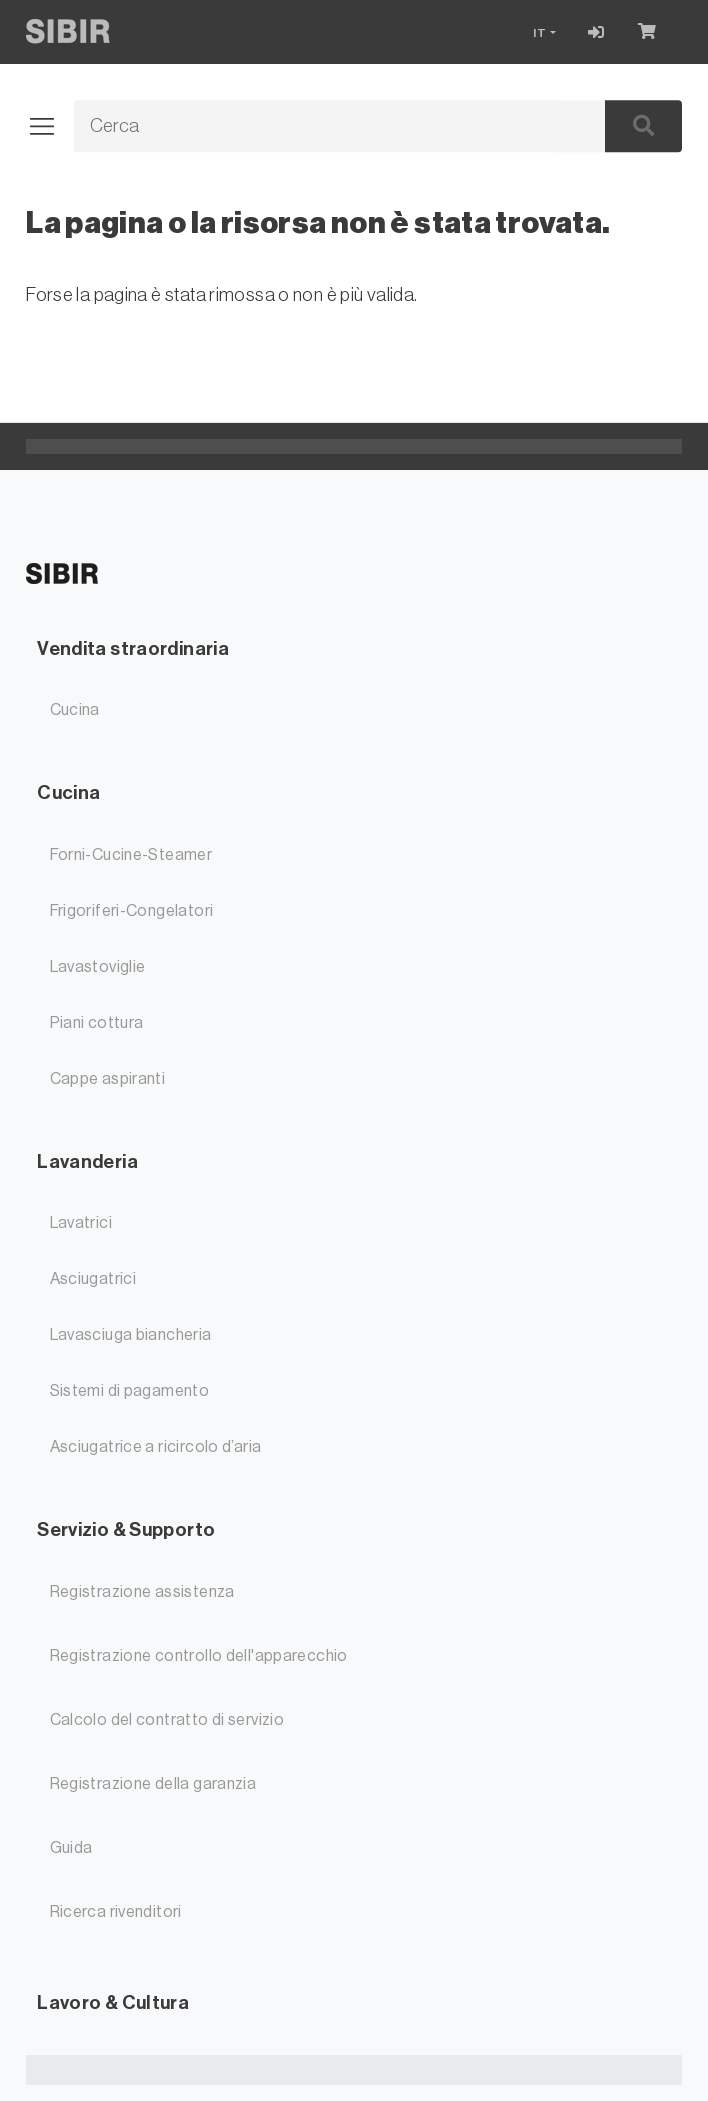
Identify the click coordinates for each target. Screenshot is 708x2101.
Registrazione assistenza (142, 1592)
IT (540, 33)
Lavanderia (87, 1161)
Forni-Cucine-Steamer (131, 855)
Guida (71, 1848)
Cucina (75, 710)
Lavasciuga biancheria (131, 1335)
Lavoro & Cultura (113, 2002)
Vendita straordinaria (133, 648)
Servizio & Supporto (126, 1529)
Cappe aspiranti (108, 1079)
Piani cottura (97, 1023)
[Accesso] (596, 32)
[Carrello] (651, 32)
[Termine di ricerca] (317, 127)
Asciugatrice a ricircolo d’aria (156, 1447)
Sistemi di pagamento (130, 1391)
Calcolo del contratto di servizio (167, 1720)
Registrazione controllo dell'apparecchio (199, 1656)
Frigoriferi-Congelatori (132, 911)
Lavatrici (81, 1223)
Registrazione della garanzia (153, 1784)
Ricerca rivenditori (116, 1912)
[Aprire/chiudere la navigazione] (50, 127)
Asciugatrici (93, 1279)
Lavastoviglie (98, 967)
